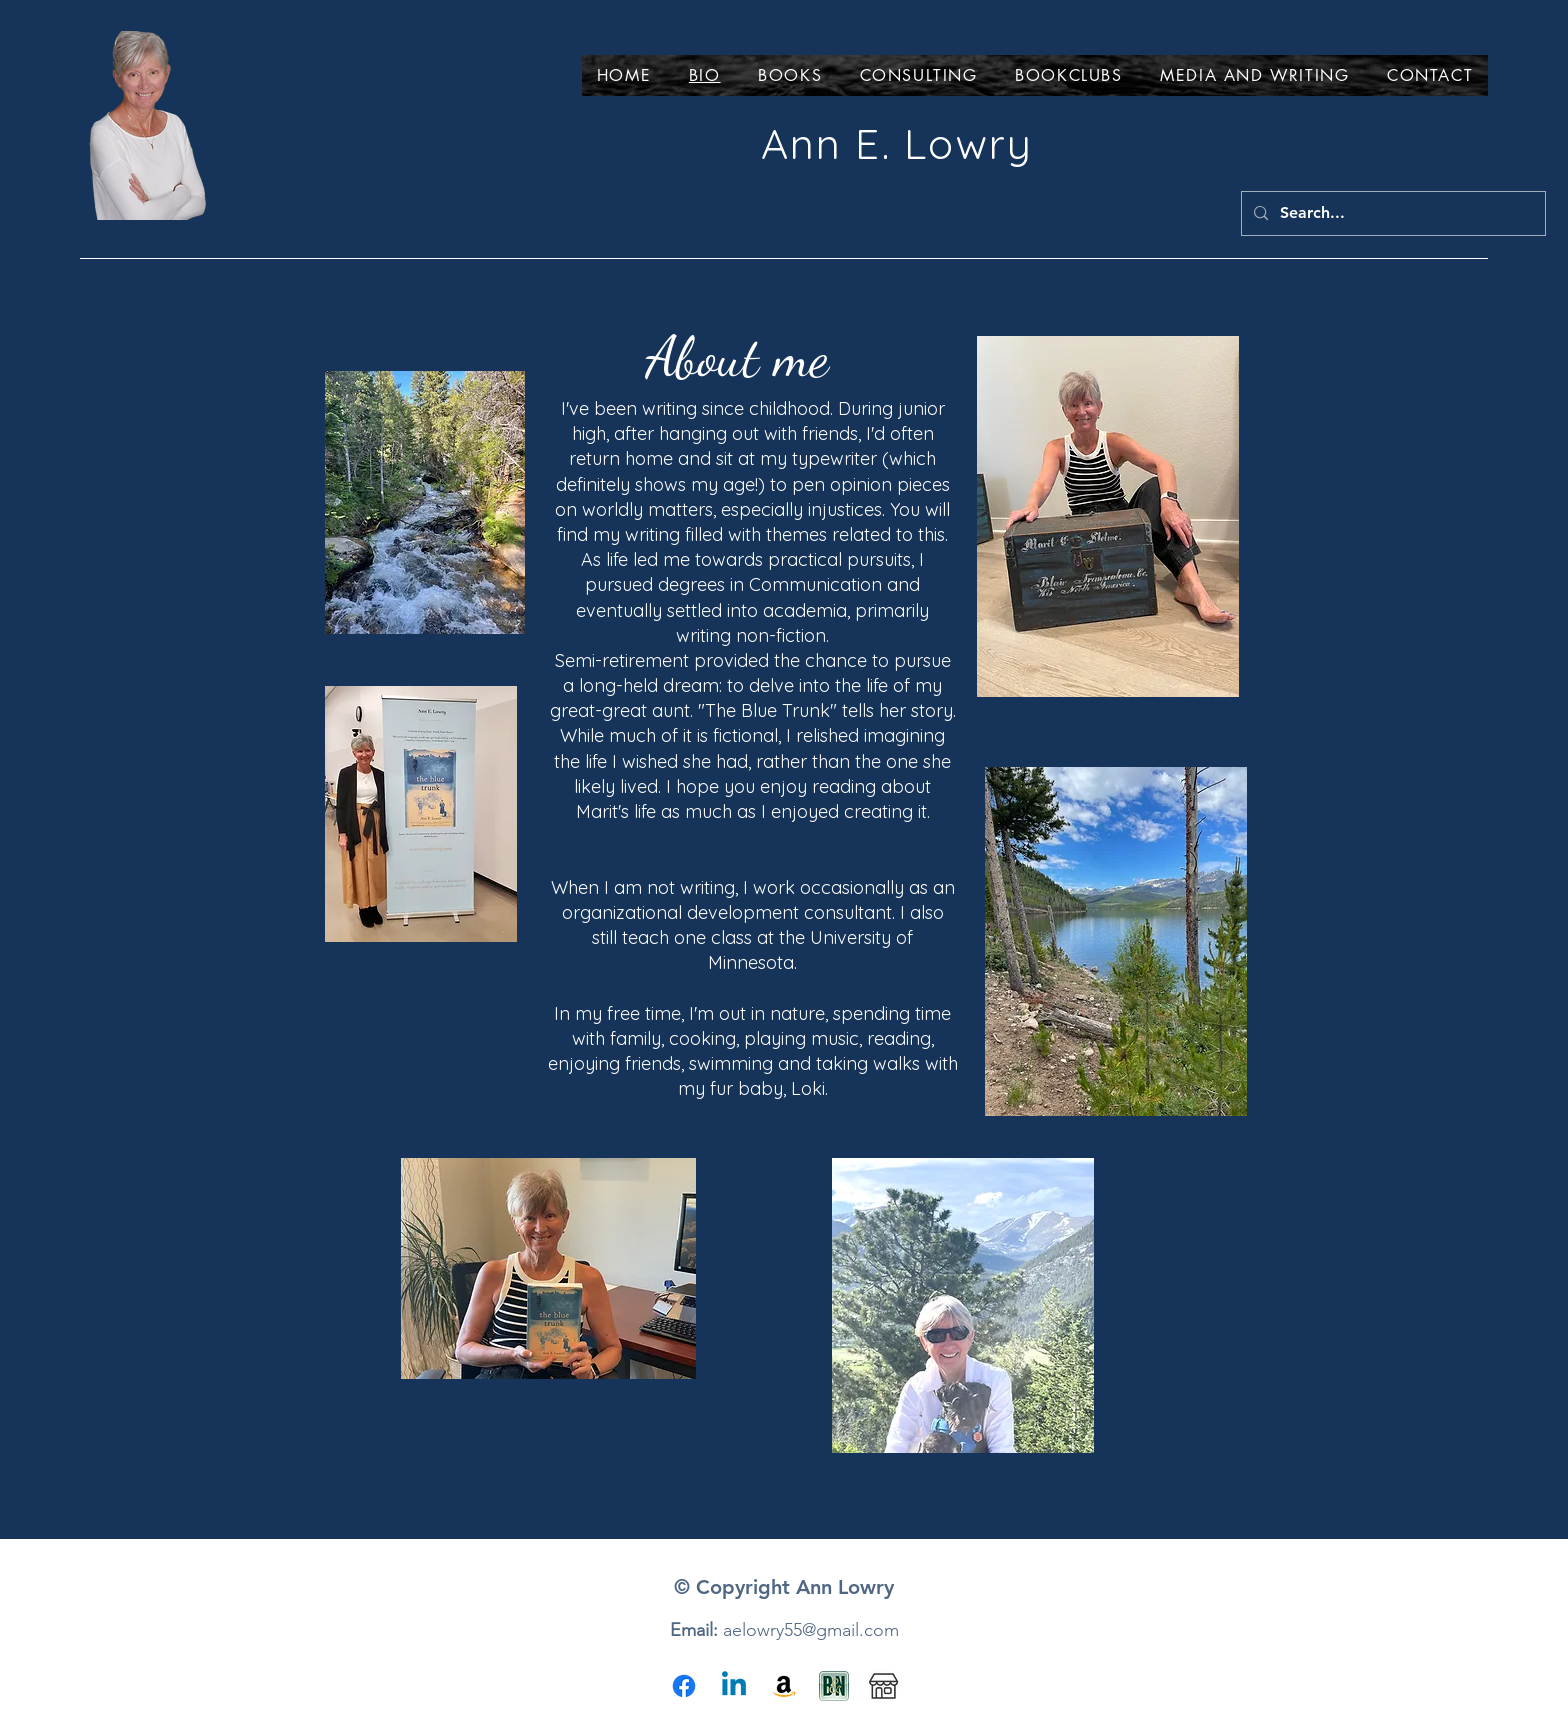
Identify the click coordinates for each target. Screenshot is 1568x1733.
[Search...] (1391, 213)
